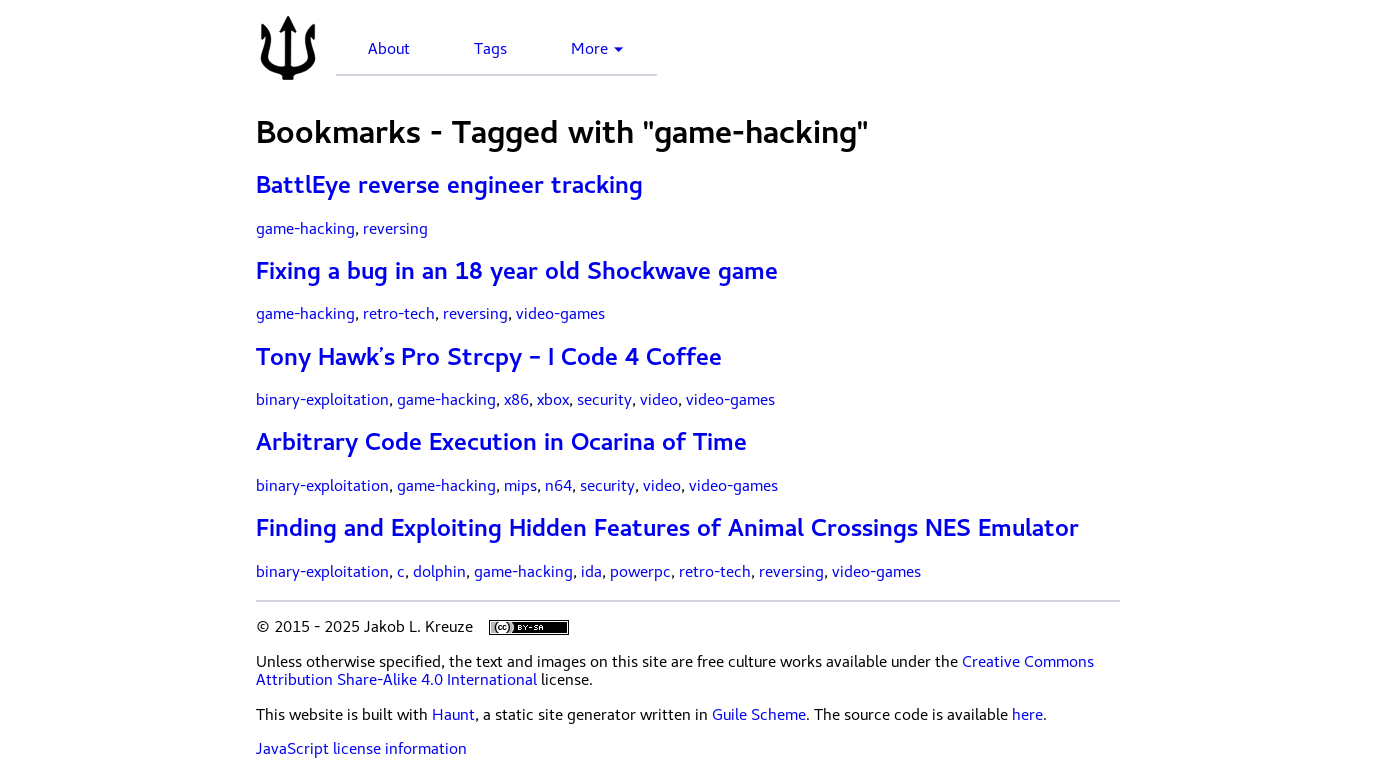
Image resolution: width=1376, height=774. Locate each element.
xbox (553, 400)
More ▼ (598, 49)
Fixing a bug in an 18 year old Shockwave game (517, 271)
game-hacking (305, 229)
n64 (558, 486)
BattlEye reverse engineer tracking (449, 185)
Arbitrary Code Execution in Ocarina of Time (501, 442)
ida (591, 572)
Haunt (453, 715)
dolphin (439, 572)
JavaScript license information (361, 749)
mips (520, 486)
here (1027, 715)
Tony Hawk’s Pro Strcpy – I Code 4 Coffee (489, 357)
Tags (490, 49)
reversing (395, 229)
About (389, 49)
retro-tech (399, 314)
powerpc (640, 572)
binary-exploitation (322, 400)
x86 (516, 400)
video (659, 400)
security (604, 400)
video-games (560, 314)
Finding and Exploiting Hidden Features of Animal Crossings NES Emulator (667, 528)
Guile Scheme (759, 715)
